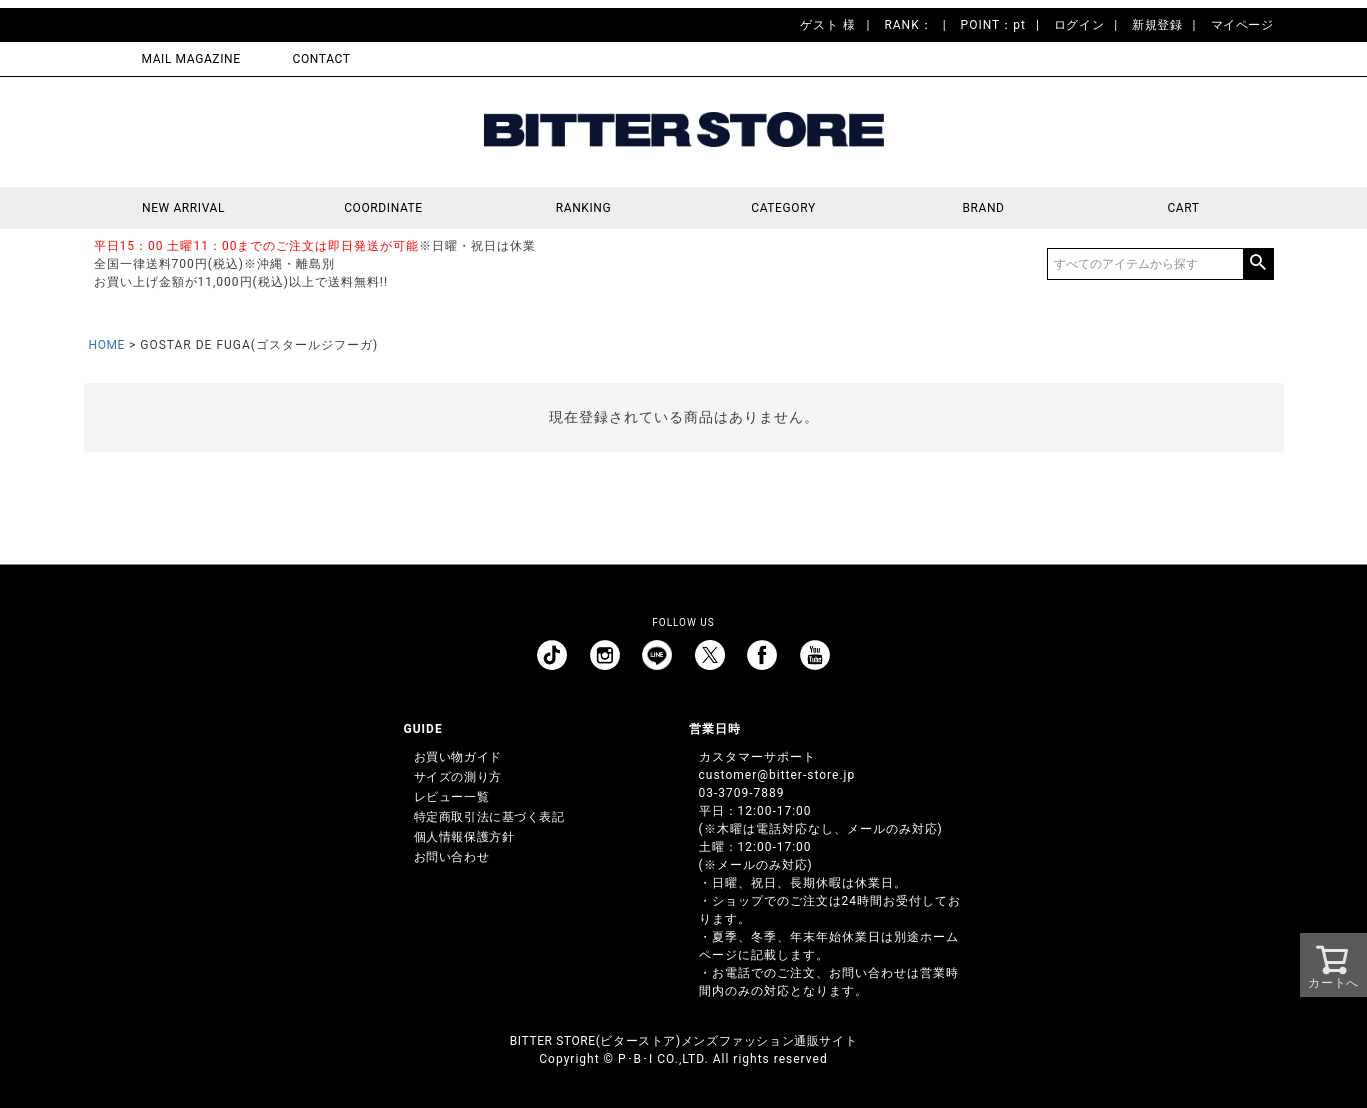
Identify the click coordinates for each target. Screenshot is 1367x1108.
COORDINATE (383, 208)
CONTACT (322, 59)
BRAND (983, 208)
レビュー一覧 (452, 797)
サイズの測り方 (458, 777)
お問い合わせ (452, 857)
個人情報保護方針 (464, 837)
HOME (107, 345)
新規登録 (1157, 25)
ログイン (1079, 25)
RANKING (584, 208)
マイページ (1242, 25)
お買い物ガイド (458, 757)
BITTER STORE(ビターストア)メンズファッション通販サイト (683, 1041)
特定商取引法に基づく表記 (489, 817)
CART (1183, 208)
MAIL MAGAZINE (191, 59)
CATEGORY (783, 208)
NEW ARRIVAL (183, 208)
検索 (1258, 264)
